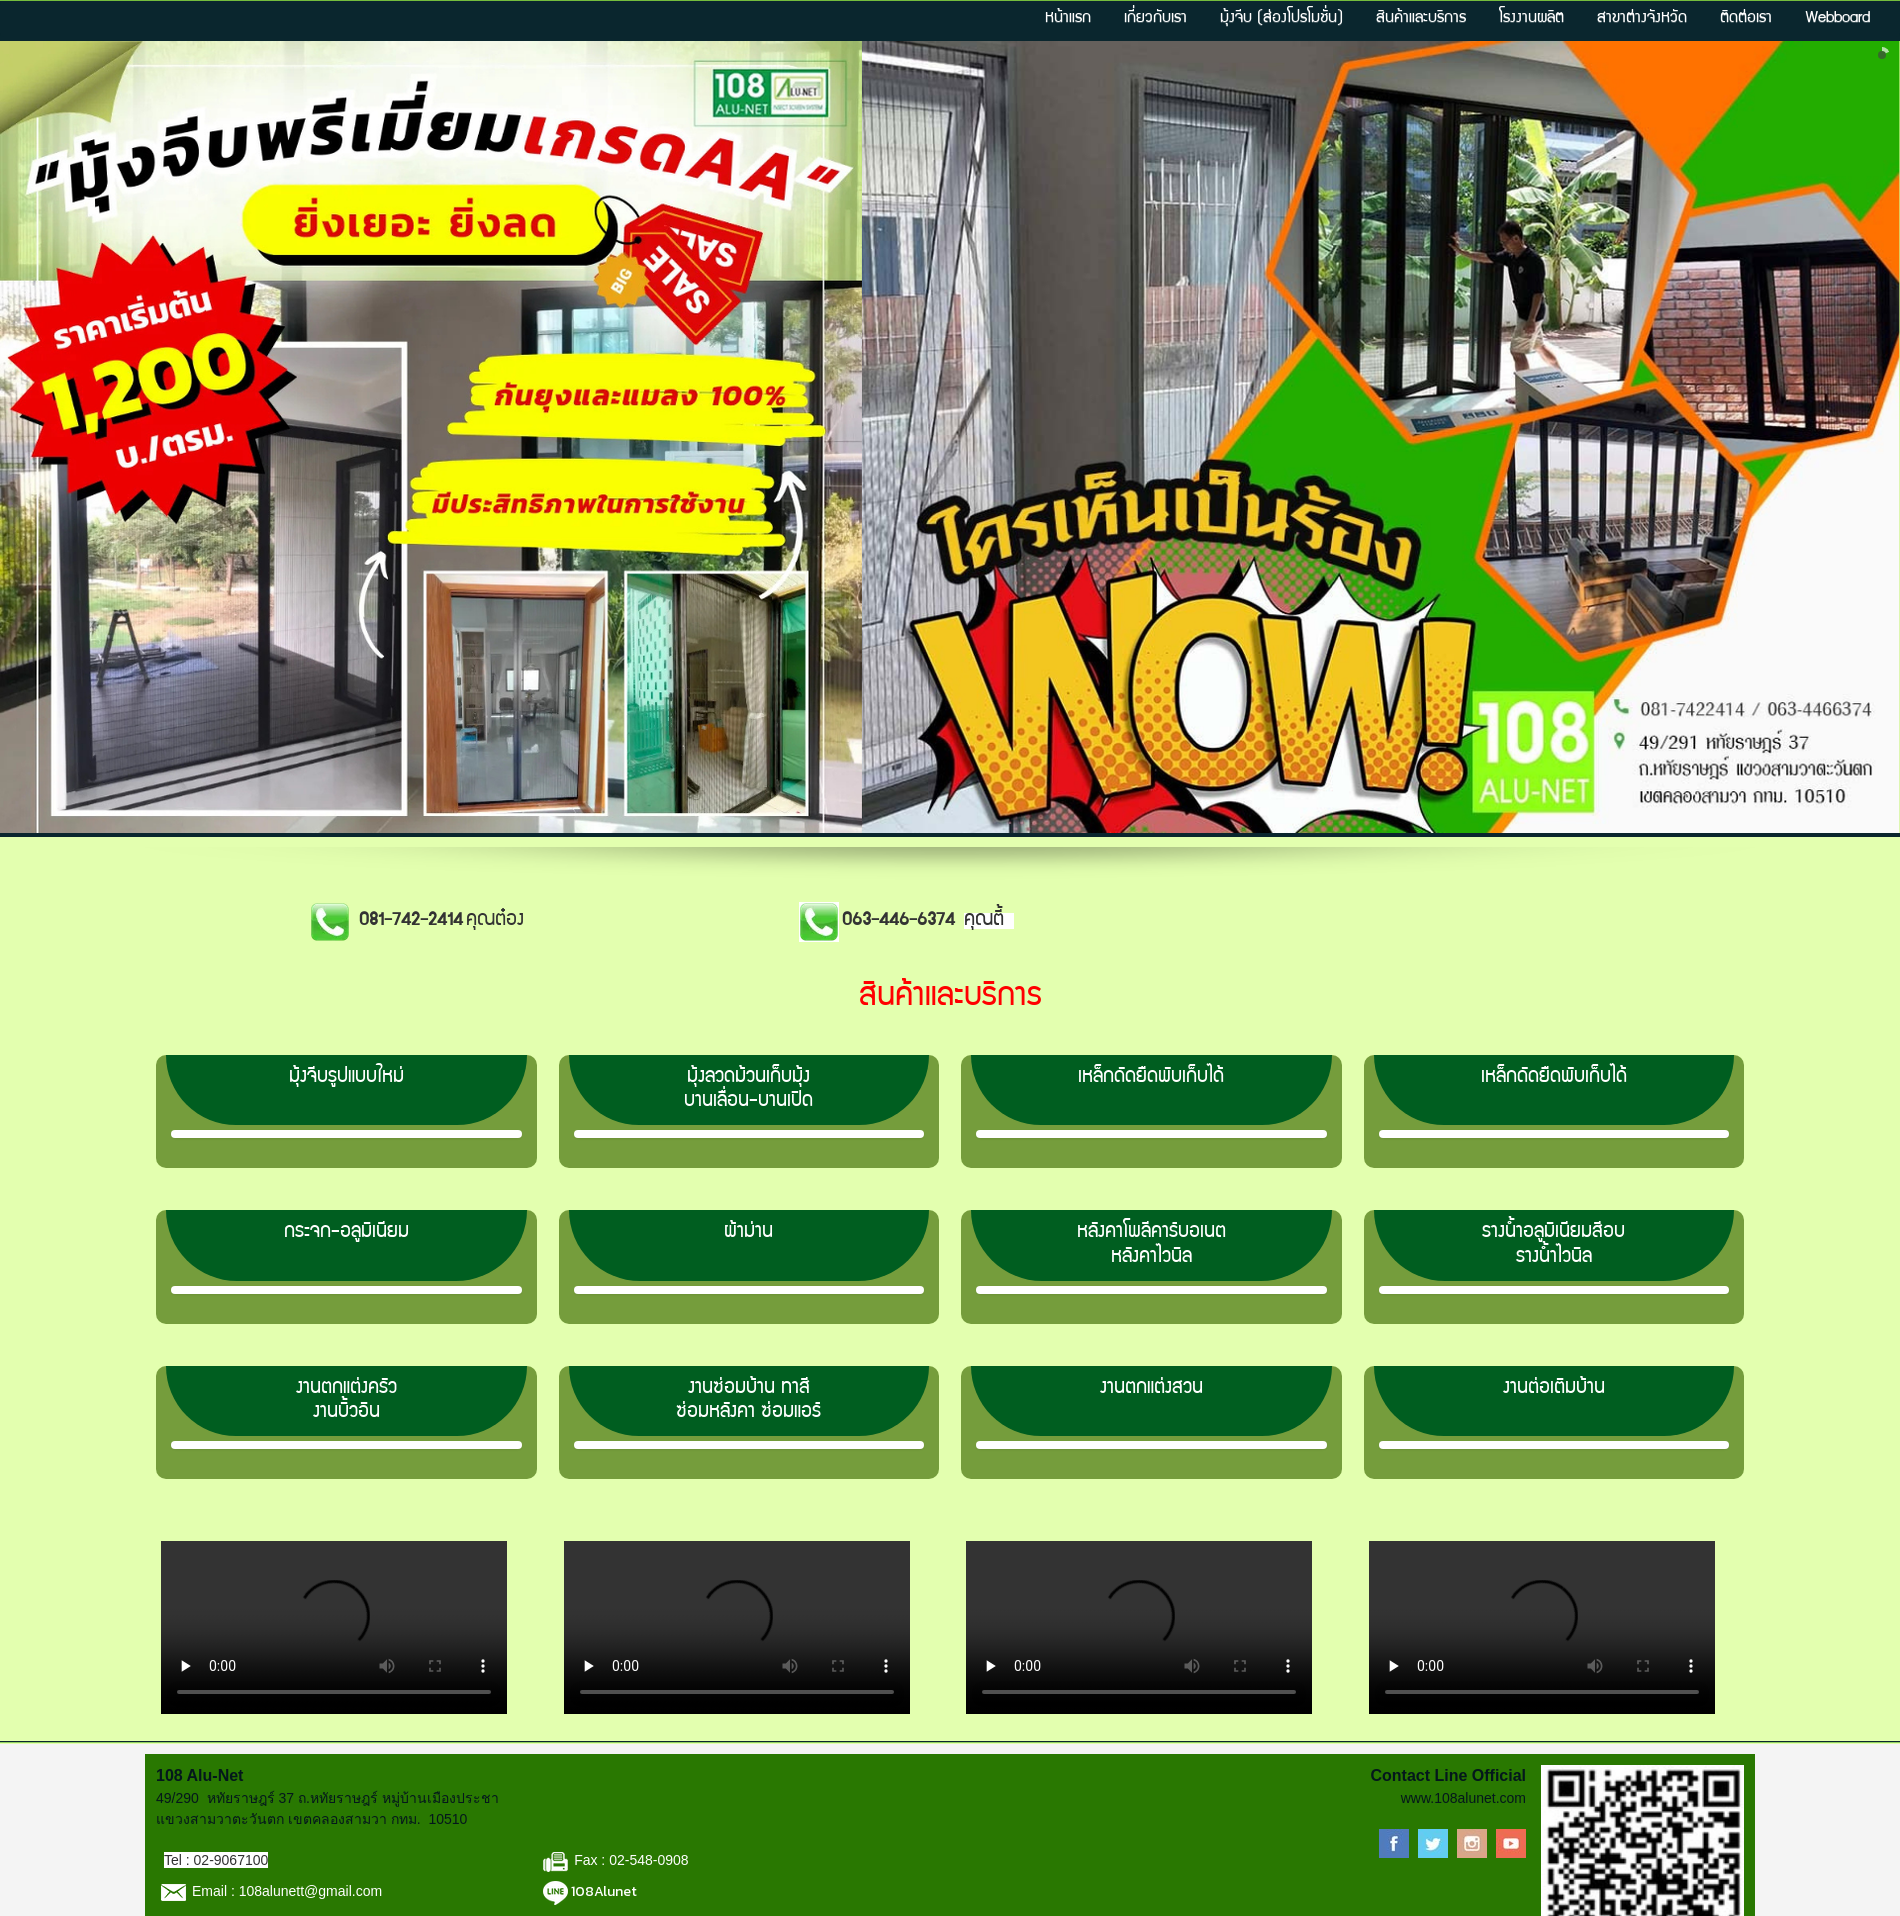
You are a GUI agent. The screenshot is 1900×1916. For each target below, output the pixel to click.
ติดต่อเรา (1746, 19)
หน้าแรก (1068, 19)
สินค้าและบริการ (1421, 19)
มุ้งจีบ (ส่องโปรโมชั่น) (1281, 19)
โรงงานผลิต (1531, 19)
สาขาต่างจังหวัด (1642, 19)
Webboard (1837, 19)
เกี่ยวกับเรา (1155, 19)
